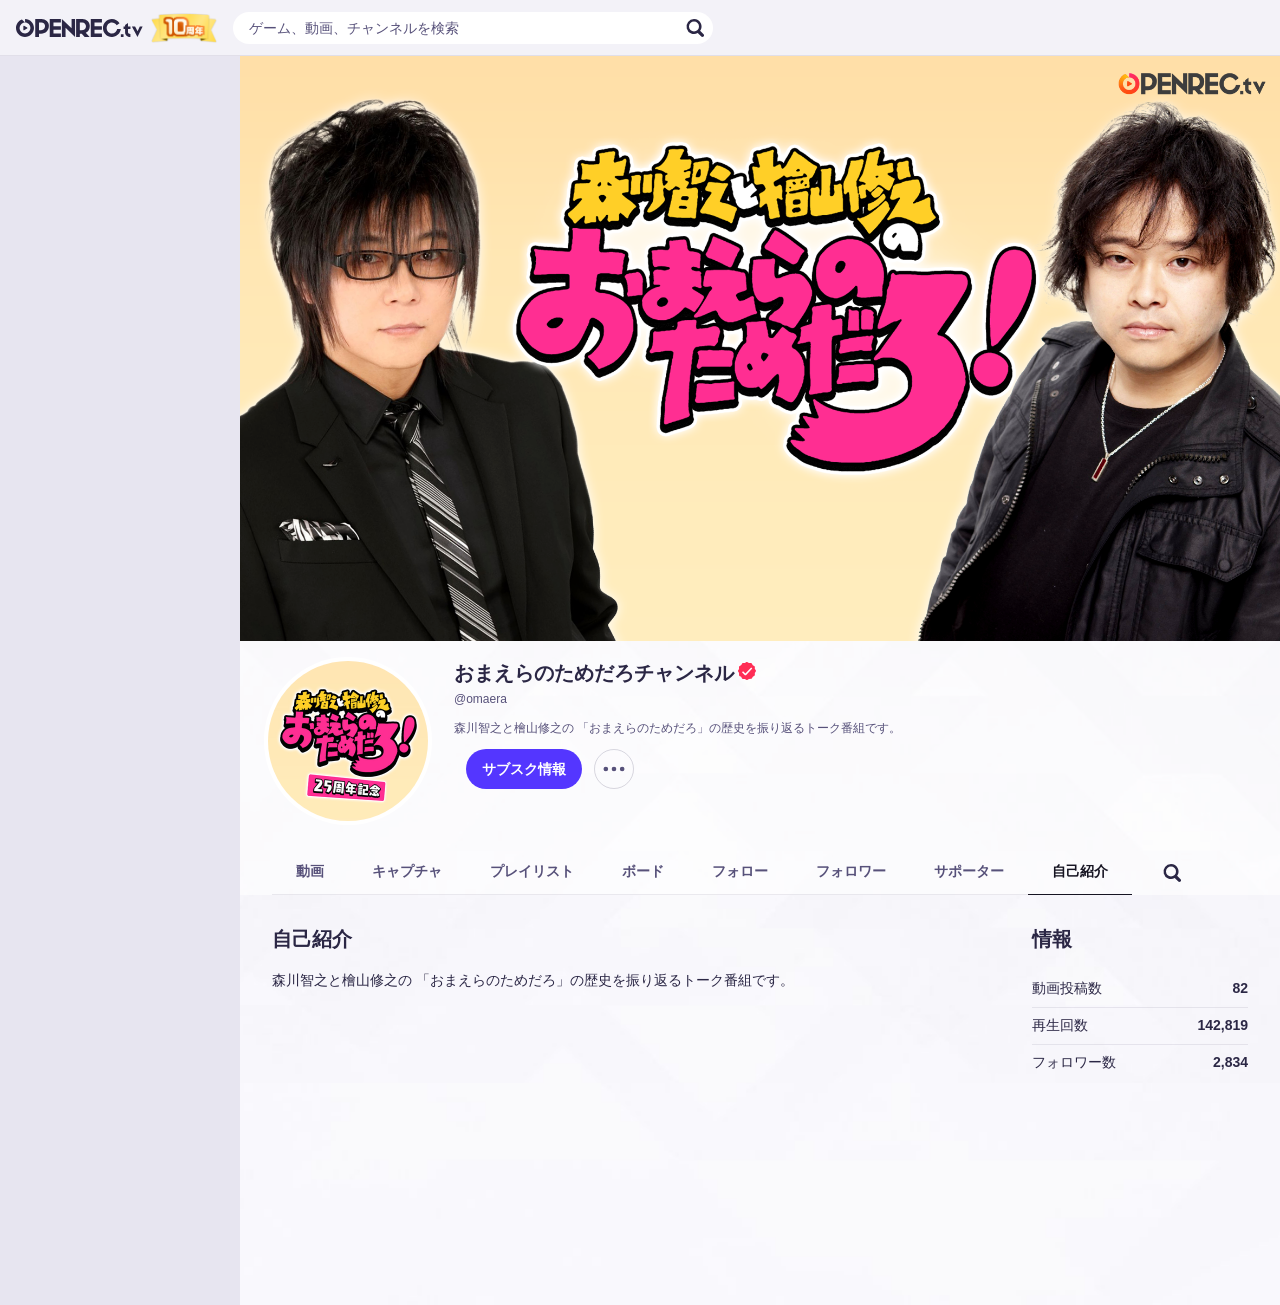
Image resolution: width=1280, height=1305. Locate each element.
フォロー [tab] (740, 871)
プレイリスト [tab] (532, 871)
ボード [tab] (643, 871)
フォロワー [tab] (851, 871)
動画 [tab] (310, 871)
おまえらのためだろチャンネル (594, 673)
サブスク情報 (524, 769)
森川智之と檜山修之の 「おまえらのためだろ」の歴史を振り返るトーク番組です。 (677, 728)
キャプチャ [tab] (407, 871)
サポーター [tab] (969, 871)
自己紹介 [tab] (1080, 871)
